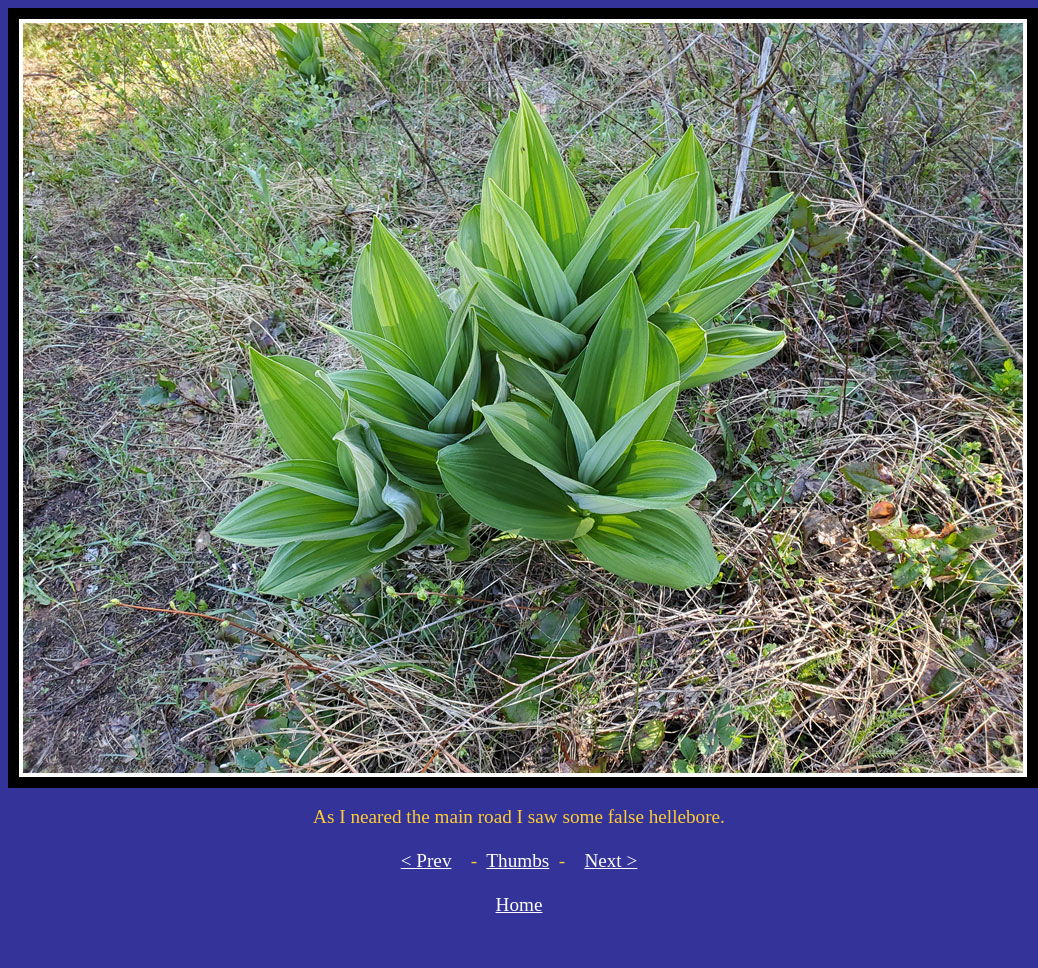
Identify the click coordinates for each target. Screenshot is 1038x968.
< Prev (426, 860)
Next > (610, 860)
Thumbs (517, 860)
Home (519, 904)
